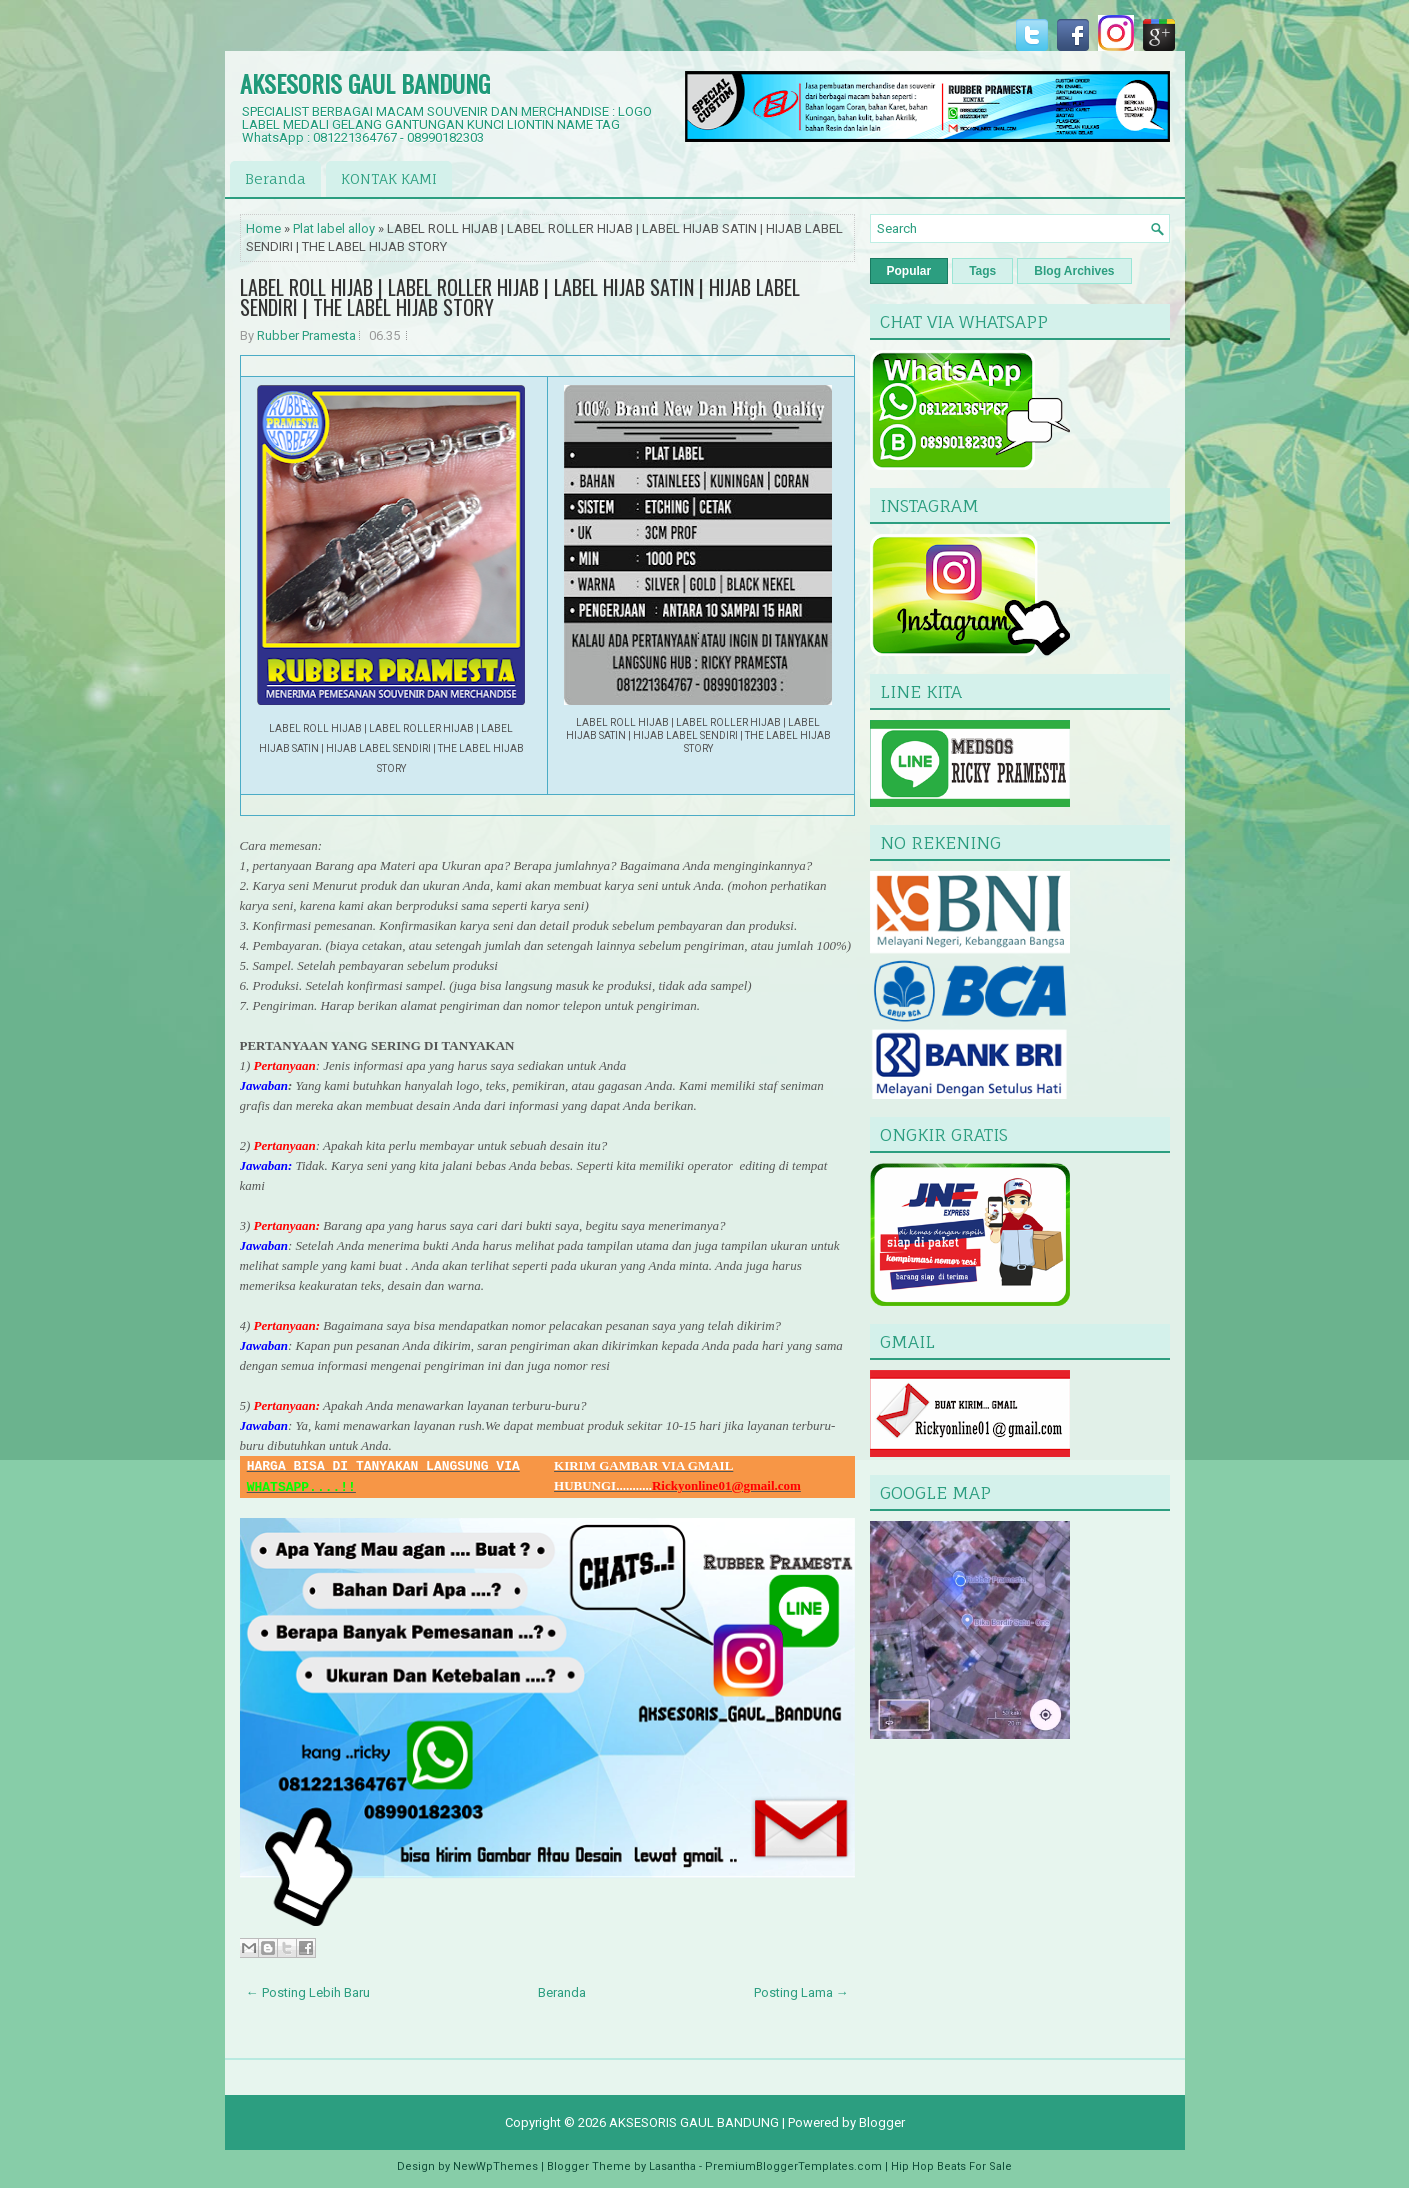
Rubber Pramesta (306, 335)
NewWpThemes (495, 2166)
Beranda (275, 178)
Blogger (882, 2122)
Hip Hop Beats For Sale (951, 2166)
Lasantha (672, 2166)
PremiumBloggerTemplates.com (793, 2166)
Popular (909, 271)
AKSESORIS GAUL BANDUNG (365, 83)
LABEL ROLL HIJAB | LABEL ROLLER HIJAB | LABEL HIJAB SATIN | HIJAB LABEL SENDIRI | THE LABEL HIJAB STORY (520, 297)
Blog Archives (1074, 271)
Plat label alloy (334, 228)
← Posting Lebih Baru (308, 1992)
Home (263, 228)
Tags (982, 271)
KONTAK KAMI (389, 178)
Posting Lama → (801, 1992)
